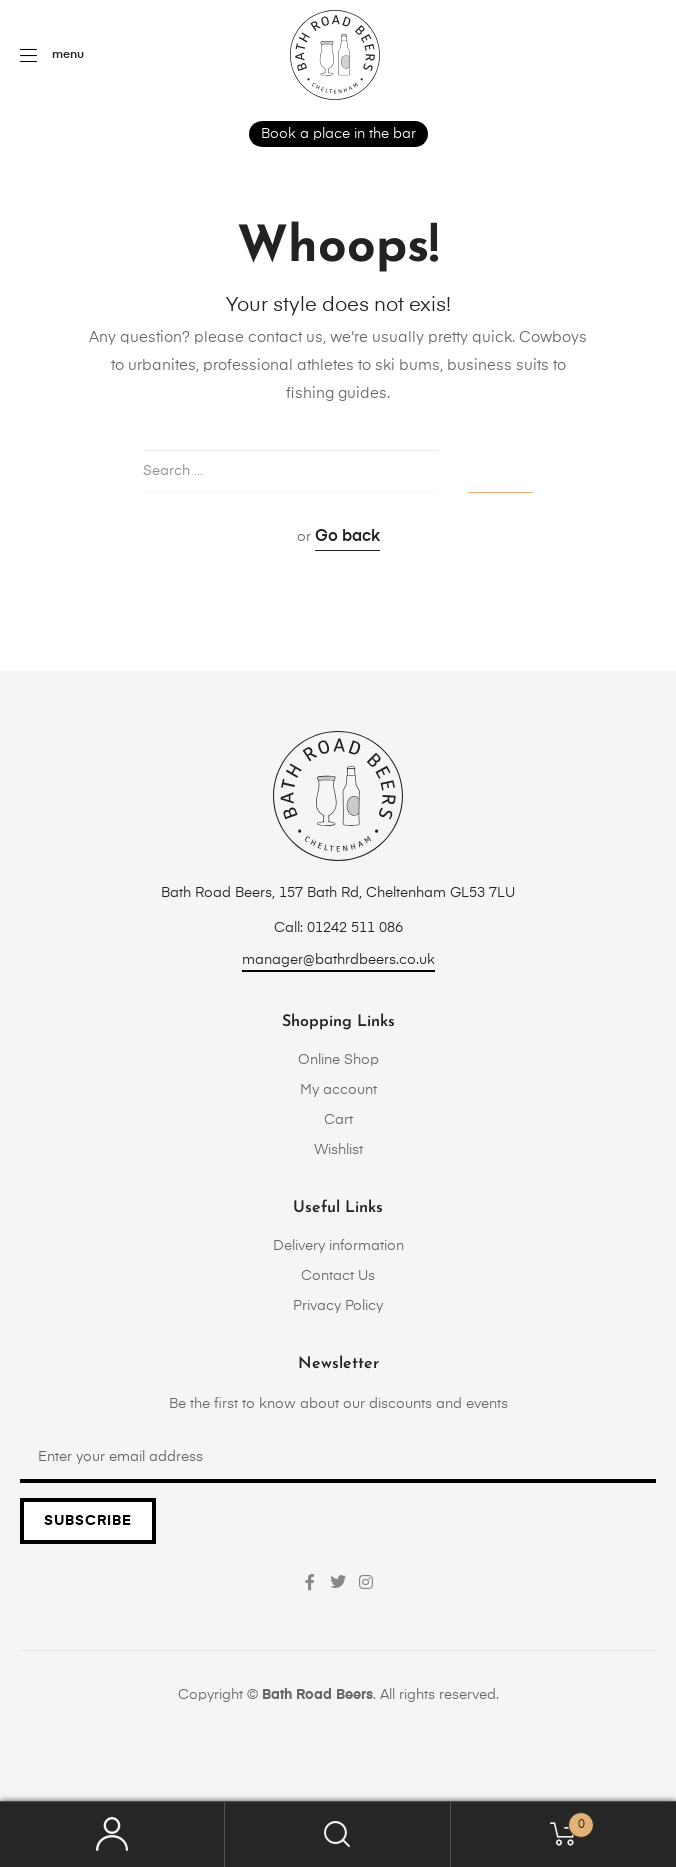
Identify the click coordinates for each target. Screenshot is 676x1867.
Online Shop (338, 1060)
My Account (112, 1834)
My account (338, 1090)
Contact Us (338, 1276)
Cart (338, 1120)
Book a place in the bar (338, 134)
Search (337, 1834)
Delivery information (338, 1246)
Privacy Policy (338, 1306)
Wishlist (338, 1150)
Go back (347, 537)
